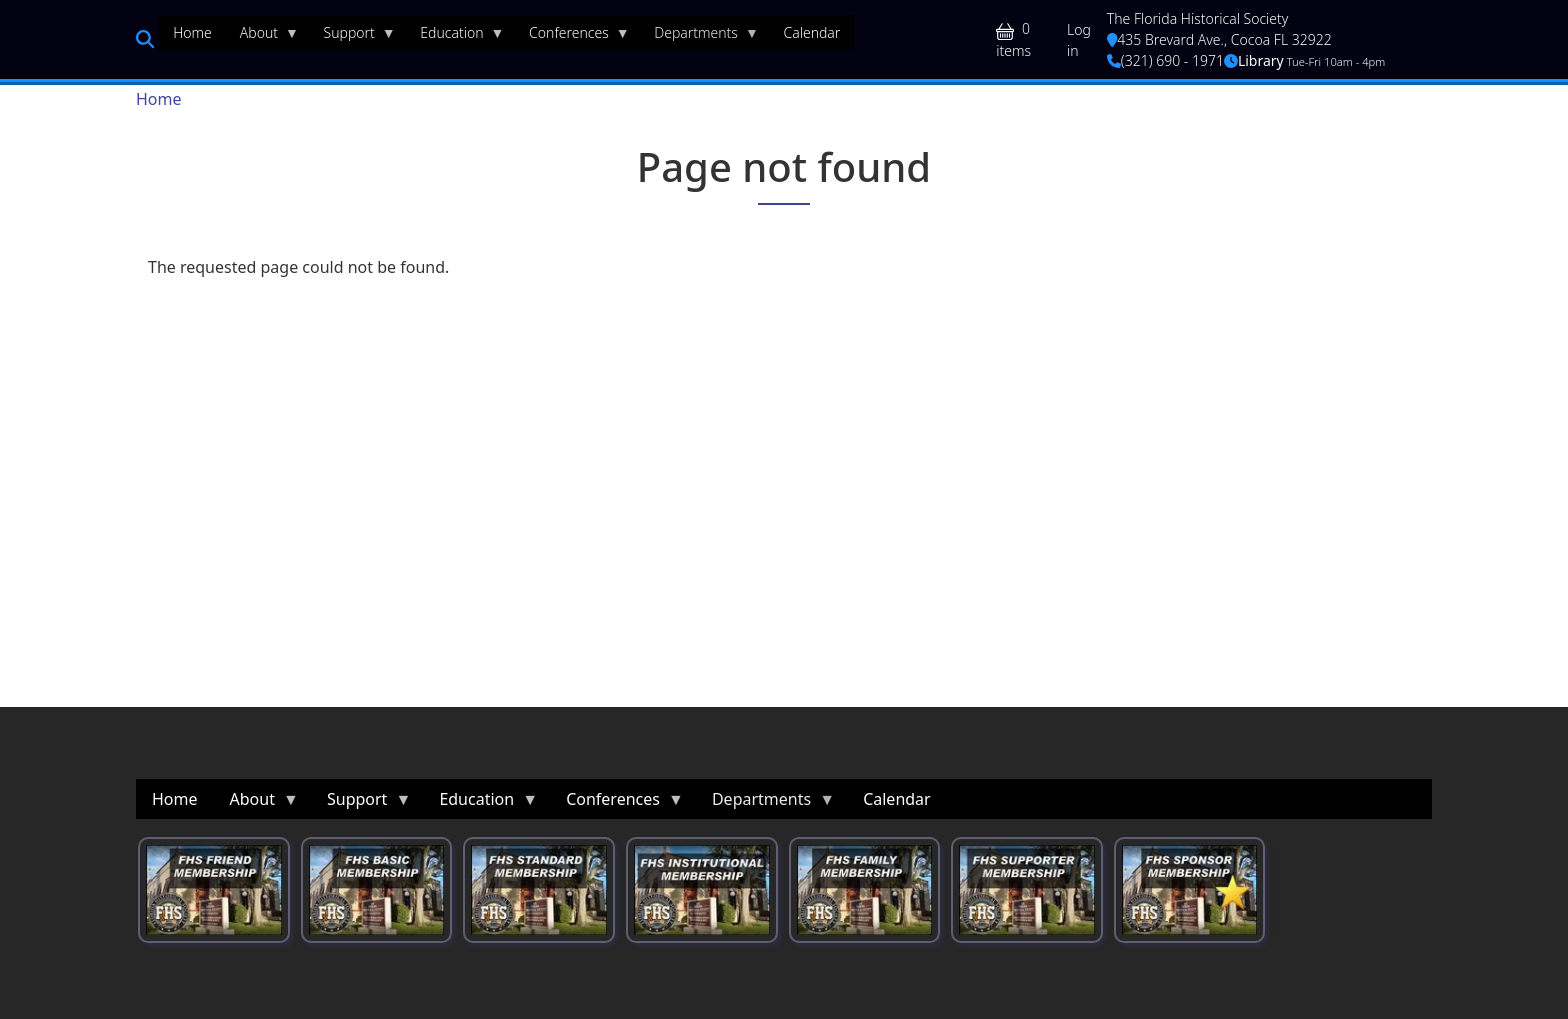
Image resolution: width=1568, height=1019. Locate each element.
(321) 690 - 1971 (1165, 60)
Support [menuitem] (353, 37)
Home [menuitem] (192, 32)
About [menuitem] (262, 37)
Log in (1079, 40)
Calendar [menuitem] (811, 32)
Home (159, 99)
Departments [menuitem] (699, 37)
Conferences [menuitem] (572, 37)
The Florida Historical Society (1198, 18)
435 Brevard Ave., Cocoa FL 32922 (1219, 39)
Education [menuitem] (455, 37)
